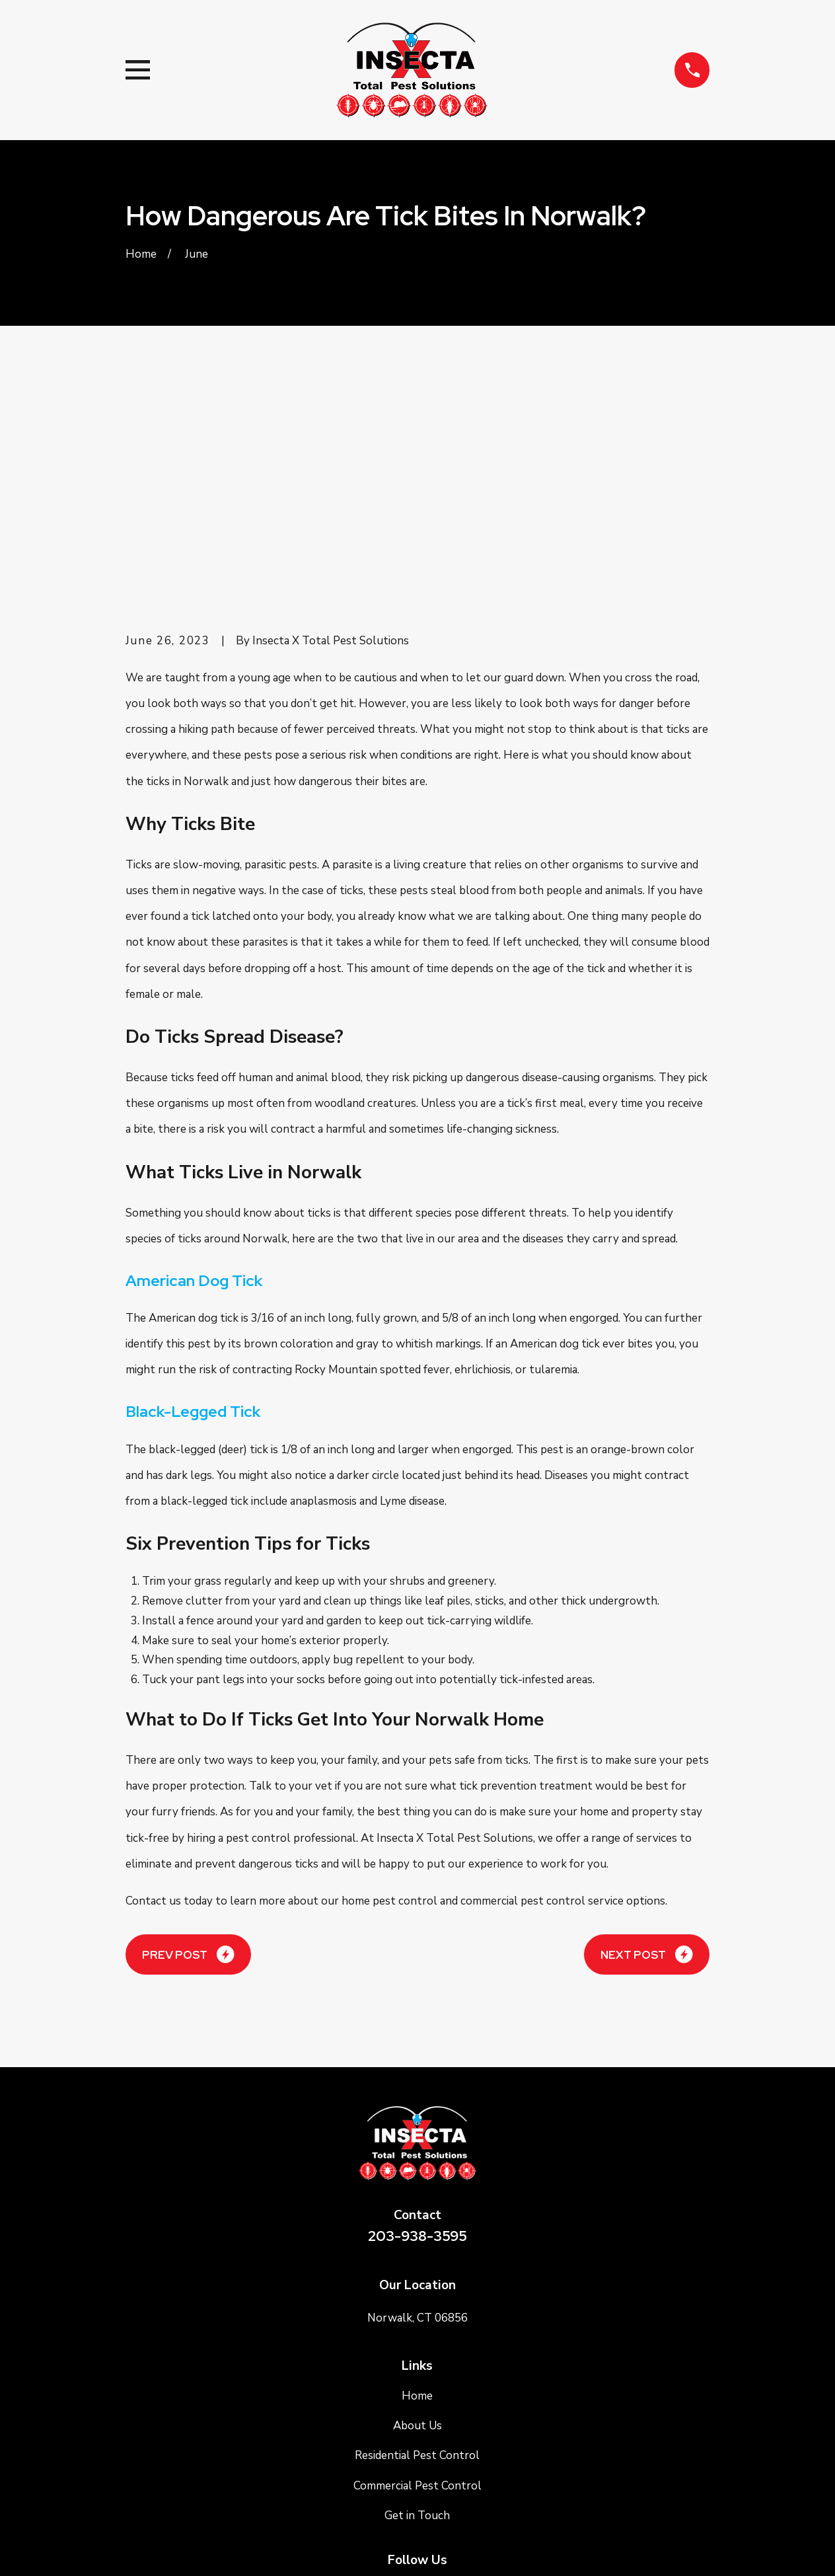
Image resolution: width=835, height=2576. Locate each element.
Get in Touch (417, 2316)
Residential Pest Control (417, 2256)
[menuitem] (144, 2546)
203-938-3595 (417, 2036)
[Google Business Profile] (417, 2390)
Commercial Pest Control (417, 2286)
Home (417, 2197)
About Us (417, 2226)
